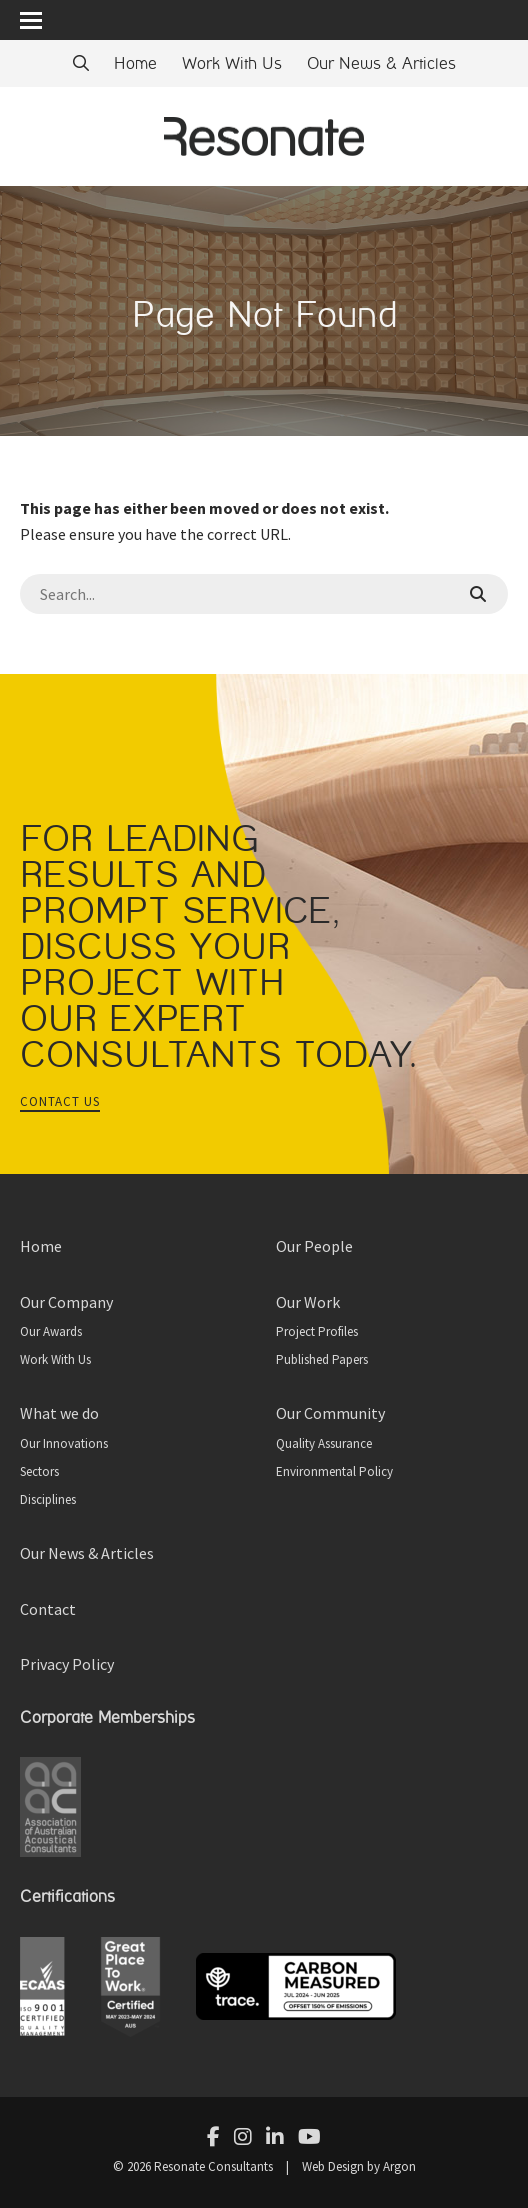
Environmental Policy (334, 1471)
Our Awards (51, 1331)
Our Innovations (64, 1443)
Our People (314, 1246)
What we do (59, 1413)
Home (135, 63)
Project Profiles (317, 1331)
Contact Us (60, 1101)
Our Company (66, 1302)
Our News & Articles (381, 63)
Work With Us (232, 63)
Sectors (39, 1471)
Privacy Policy (67, 1664)
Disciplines (48, 1499)
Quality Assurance (324, 1443)
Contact (48, 1609)
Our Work (308, 1302)
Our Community (330, 1413)
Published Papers (322, 1359)
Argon (399, 2166)
